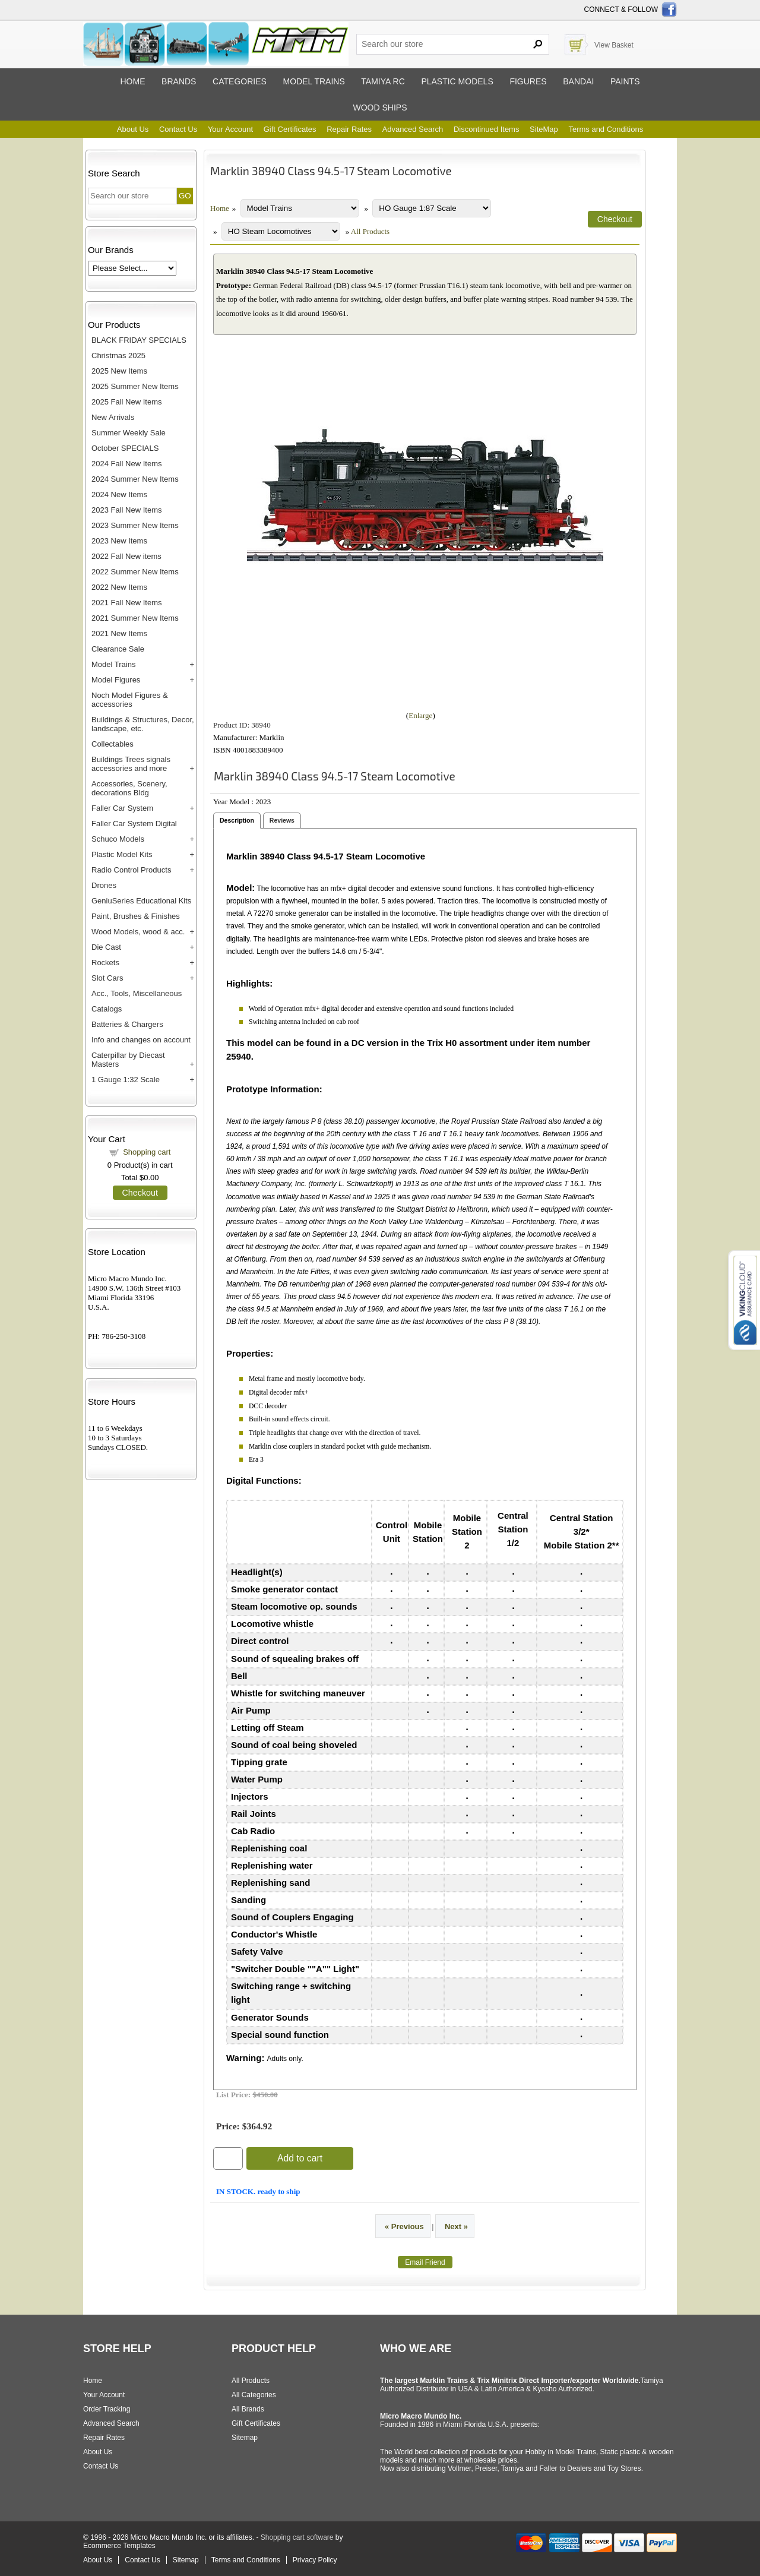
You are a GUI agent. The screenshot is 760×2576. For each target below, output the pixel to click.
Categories (240, 81)
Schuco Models (117, 839)
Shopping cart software (297, 2537)
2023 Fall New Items (126, 509)
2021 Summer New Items (135, 618)
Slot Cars (107, 977)
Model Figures (115, 679)
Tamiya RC (382, 81)
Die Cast (106, 947)
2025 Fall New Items (126, 401)
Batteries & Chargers (127, 1024)
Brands (179, 81)
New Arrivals (112, 417)
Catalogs (106, 1008)
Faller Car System (122, 808)
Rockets (105, 962)
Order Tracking (106, 2409)
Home (132, 81)
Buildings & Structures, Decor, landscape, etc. (142, 724)
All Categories (254, 2395)
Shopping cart (146, 1152)
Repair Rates (349, 129)
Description (237, 820)
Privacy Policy (315, 2560)
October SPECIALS (125, 448)
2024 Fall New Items (126, 463)
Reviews (282, 820)
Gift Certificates (290, 129)
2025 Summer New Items (135, 386)
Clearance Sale (117, 648)
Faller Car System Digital (134, 823)
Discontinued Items (487, 129)
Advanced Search (413, 129)
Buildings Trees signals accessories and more (130, 764)
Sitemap (245, 2437)
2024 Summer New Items (135, 479)
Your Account (230, 129)
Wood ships (380, 107)
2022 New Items (119, 587)
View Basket (614, 45)
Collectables (112, 743)
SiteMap (544, 129)
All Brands (248, 2409)
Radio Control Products (131, 869)
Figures (527, 81)
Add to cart (299, 2158)
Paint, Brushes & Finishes (135, 916)
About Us (132, 129)
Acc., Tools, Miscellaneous (136, 993)
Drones (103, 885)
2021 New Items (119, 633)
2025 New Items (119, 370)
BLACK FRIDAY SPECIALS (138, 340)
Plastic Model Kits (122, 854)
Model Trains (113, 664)
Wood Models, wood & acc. (138, 931)
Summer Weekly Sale (128, 432)
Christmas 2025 (118, 355)
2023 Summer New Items (135, 525)
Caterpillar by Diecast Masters (128, 1060)
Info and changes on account (141, 1039)
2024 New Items (119, 494)
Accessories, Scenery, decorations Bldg (129, 788)
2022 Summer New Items (135, 571)
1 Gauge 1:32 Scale (125, 1079)
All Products (370, 231)
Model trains (313, 81)
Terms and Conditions (605, 129)
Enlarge (420, 715)
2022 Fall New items (126, 556)
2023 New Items (119, 540)
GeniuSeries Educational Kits (141, 900)
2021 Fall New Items (126, 602)
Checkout (140, 1192)
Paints (625, 81)
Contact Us (178, 129)
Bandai (578, 81)
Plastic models (457, 81)
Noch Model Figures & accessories (129, 700)
